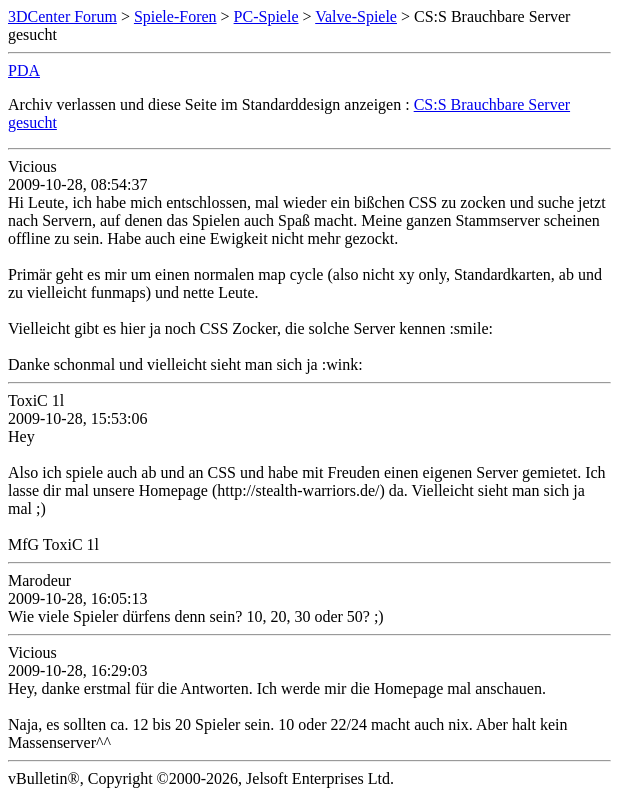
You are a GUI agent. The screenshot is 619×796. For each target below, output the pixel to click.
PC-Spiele (266, 16)
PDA (24, 70)
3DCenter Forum (62, 16)
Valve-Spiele (356, 16)
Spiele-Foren (175, 16)
